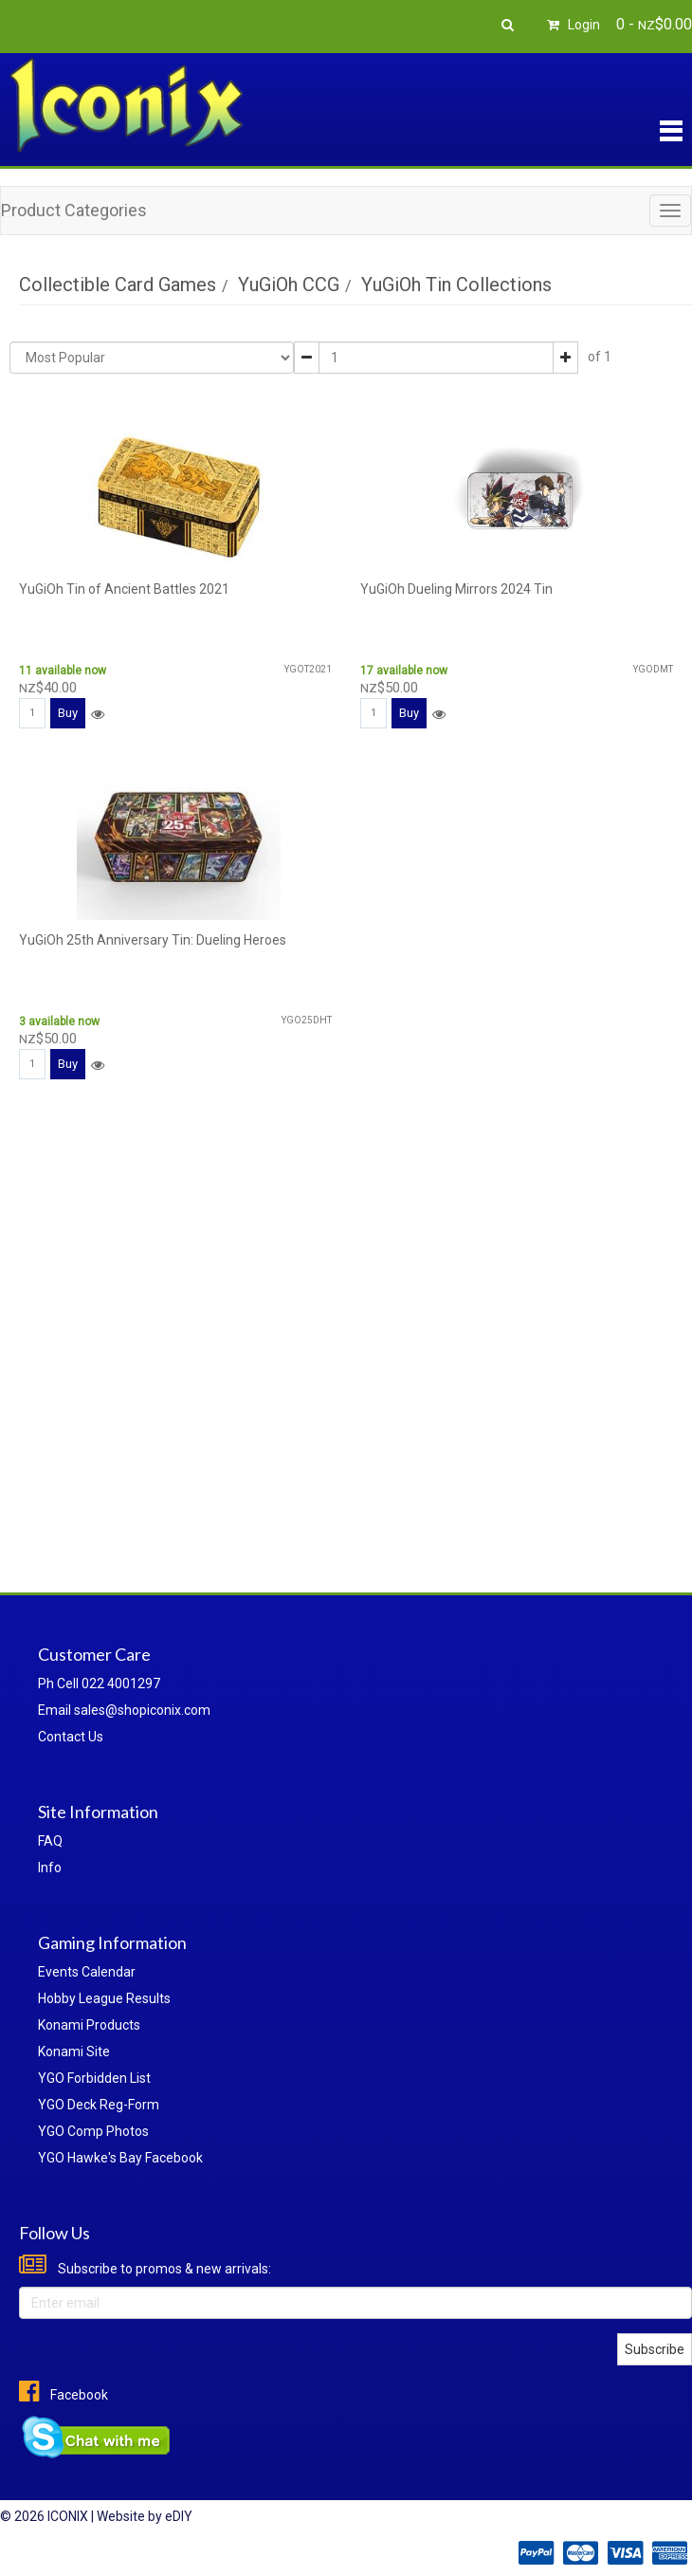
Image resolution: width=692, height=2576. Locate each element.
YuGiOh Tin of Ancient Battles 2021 (124, 589)
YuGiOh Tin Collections (456, 284)
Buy (68, 713)
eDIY (178, 2516)
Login (570, 24)
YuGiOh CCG (288, 284)
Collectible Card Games (117, 284)
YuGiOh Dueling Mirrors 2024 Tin (456, 589)
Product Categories (74, 210)
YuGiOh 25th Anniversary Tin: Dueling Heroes (152, 940)
